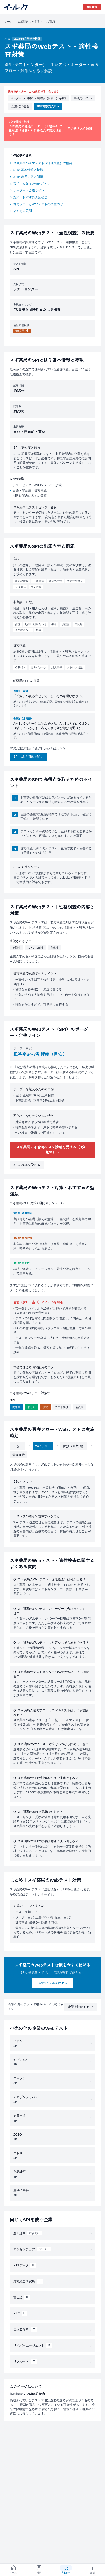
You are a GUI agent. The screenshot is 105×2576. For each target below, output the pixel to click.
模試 (45, 1407)
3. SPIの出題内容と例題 (26, 176)
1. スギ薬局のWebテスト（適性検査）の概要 (41, 163)
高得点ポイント (83, 98)
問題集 (16, 1407)
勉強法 (79, 1407)
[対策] (39, 2570)
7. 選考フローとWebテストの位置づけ (36, 204)
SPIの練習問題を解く (28, 756)
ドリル (31, 1407)
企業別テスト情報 (28, 21)
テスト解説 (61, 1407)
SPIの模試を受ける (47, 106)
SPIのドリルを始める (53, 1983)
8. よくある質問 (21, 211)
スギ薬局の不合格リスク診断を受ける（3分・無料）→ (52, 1149)
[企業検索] (66, 2570)
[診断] (92, 2570)
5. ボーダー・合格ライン (27, 190)
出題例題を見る (20, 106)
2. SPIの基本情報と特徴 (26, 170)
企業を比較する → (80, 2006)
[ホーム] (13, 2570)
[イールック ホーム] (16, 7)
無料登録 (91, 7)
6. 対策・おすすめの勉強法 (28, 197)
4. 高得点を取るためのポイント (32, 183)
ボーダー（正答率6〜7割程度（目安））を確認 (39, 98)
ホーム (8, 21)
